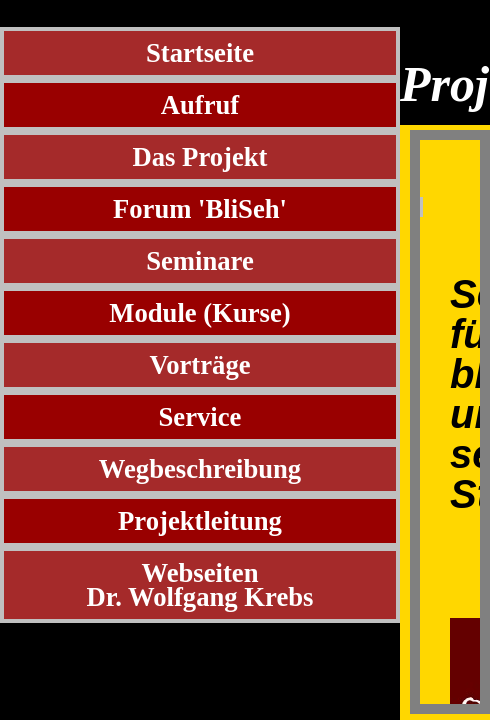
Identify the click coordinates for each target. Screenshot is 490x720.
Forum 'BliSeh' (200, 209)
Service (200, 417)
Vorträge (199, 365)
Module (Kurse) (199, 313)
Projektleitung (200, 521)
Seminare (200, 261)
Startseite (200, 53)
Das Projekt (200, 157)
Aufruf (200, 105)
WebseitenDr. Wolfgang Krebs (200, 585)
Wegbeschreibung (200, 469)
